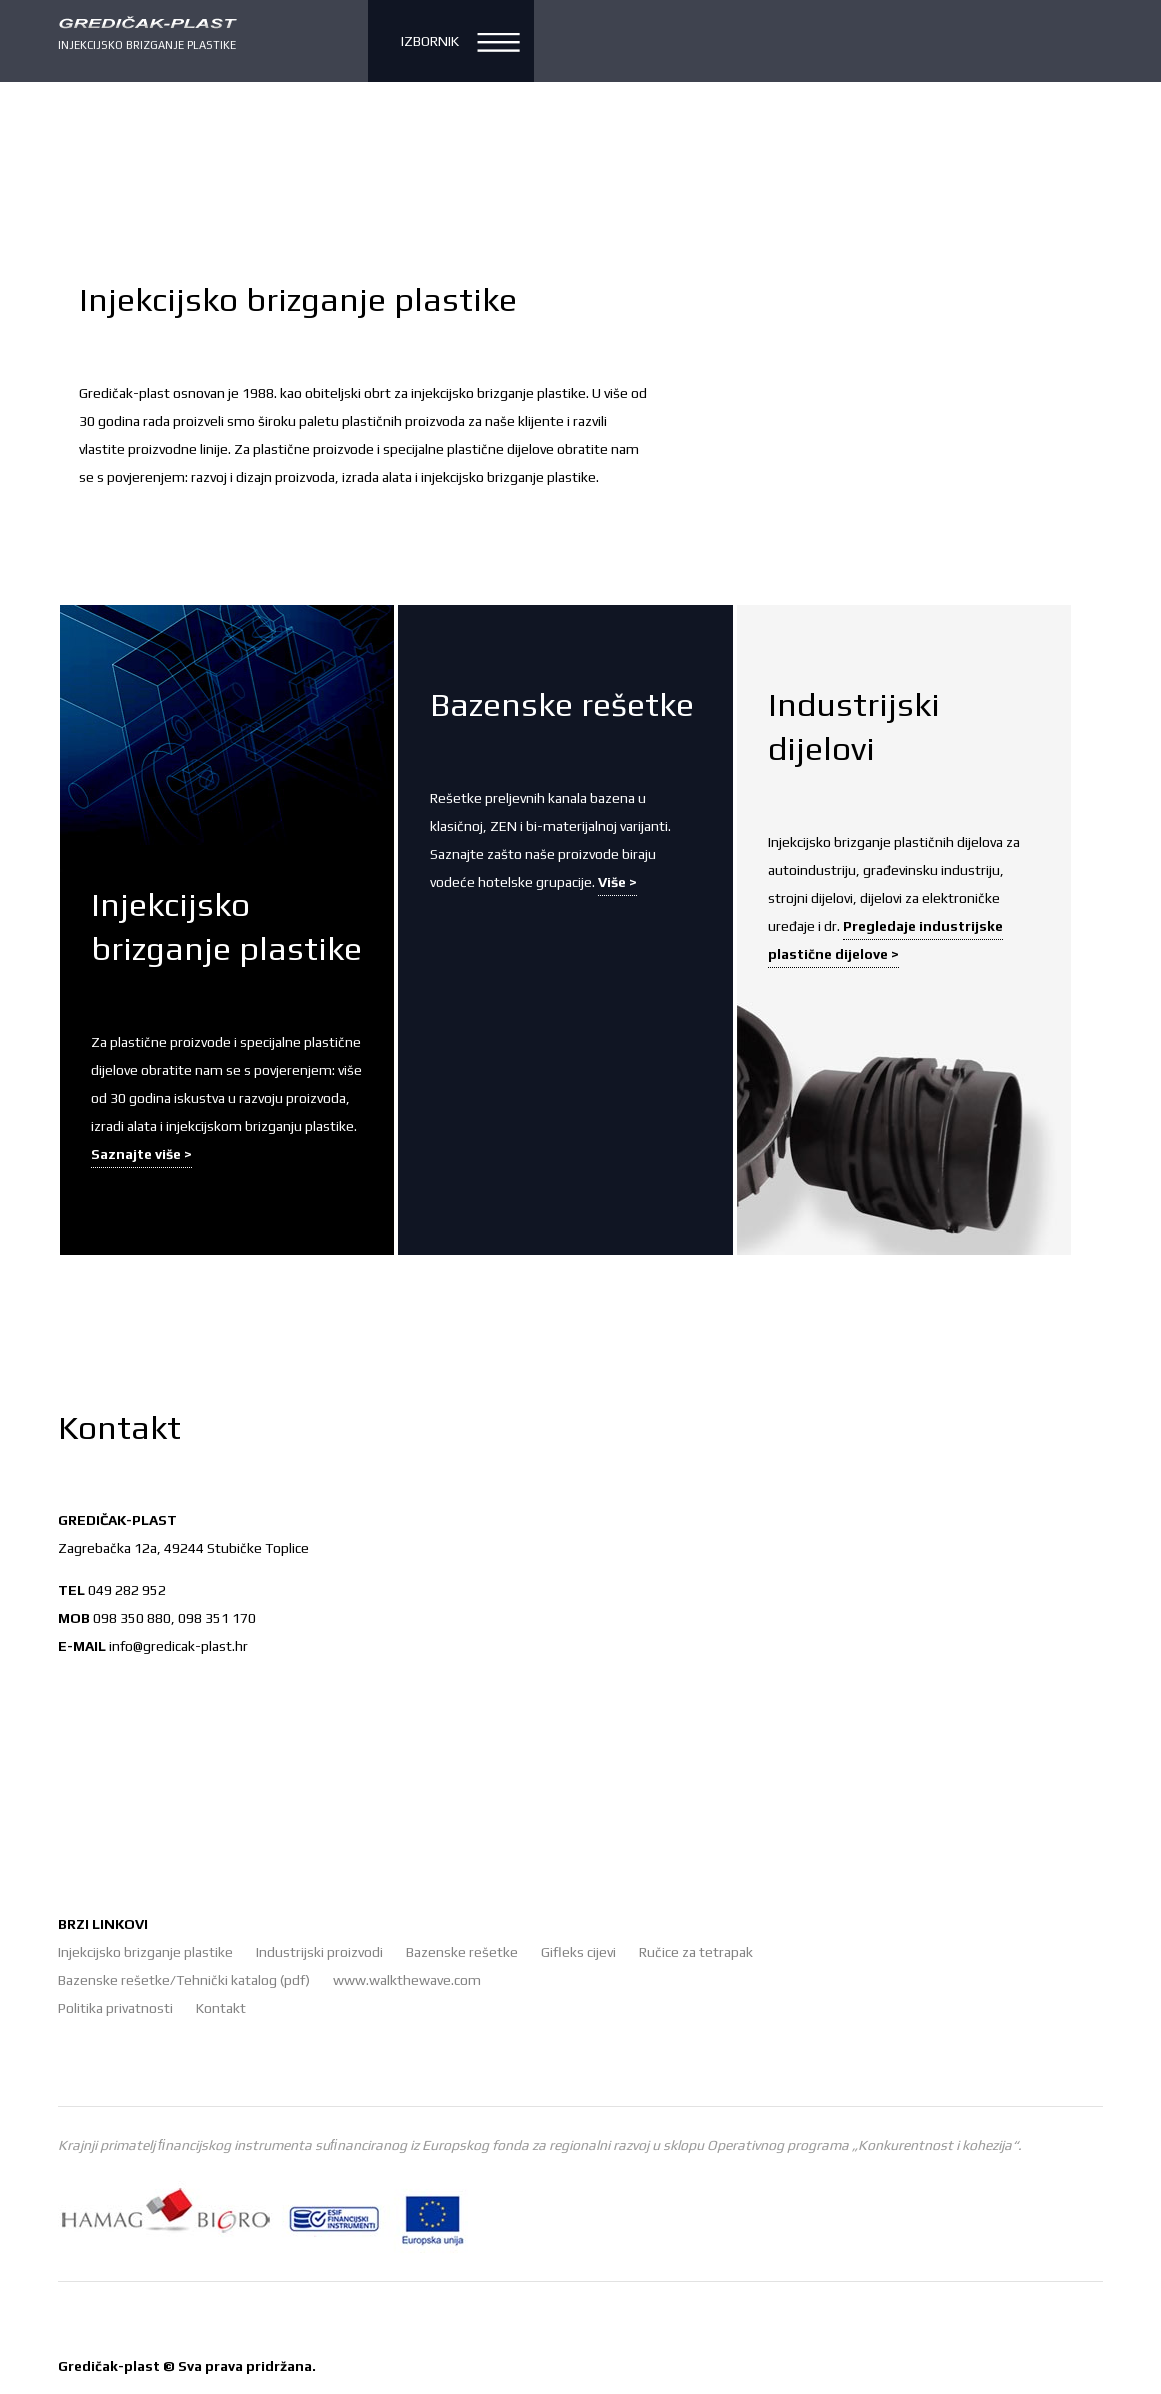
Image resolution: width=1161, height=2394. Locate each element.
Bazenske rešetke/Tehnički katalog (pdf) (184, 1980)
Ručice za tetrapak (696, 1952)
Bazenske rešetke (462, 1952)
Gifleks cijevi (578, 1952)
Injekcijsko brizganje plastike (145, 1952)
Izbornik (430, 41)
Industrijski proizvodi (319, 1952)
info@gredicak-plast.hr (178, 1646)
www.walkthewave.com (407, 1980)
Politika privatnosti (115, 2008)
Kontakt (221, 2008)
